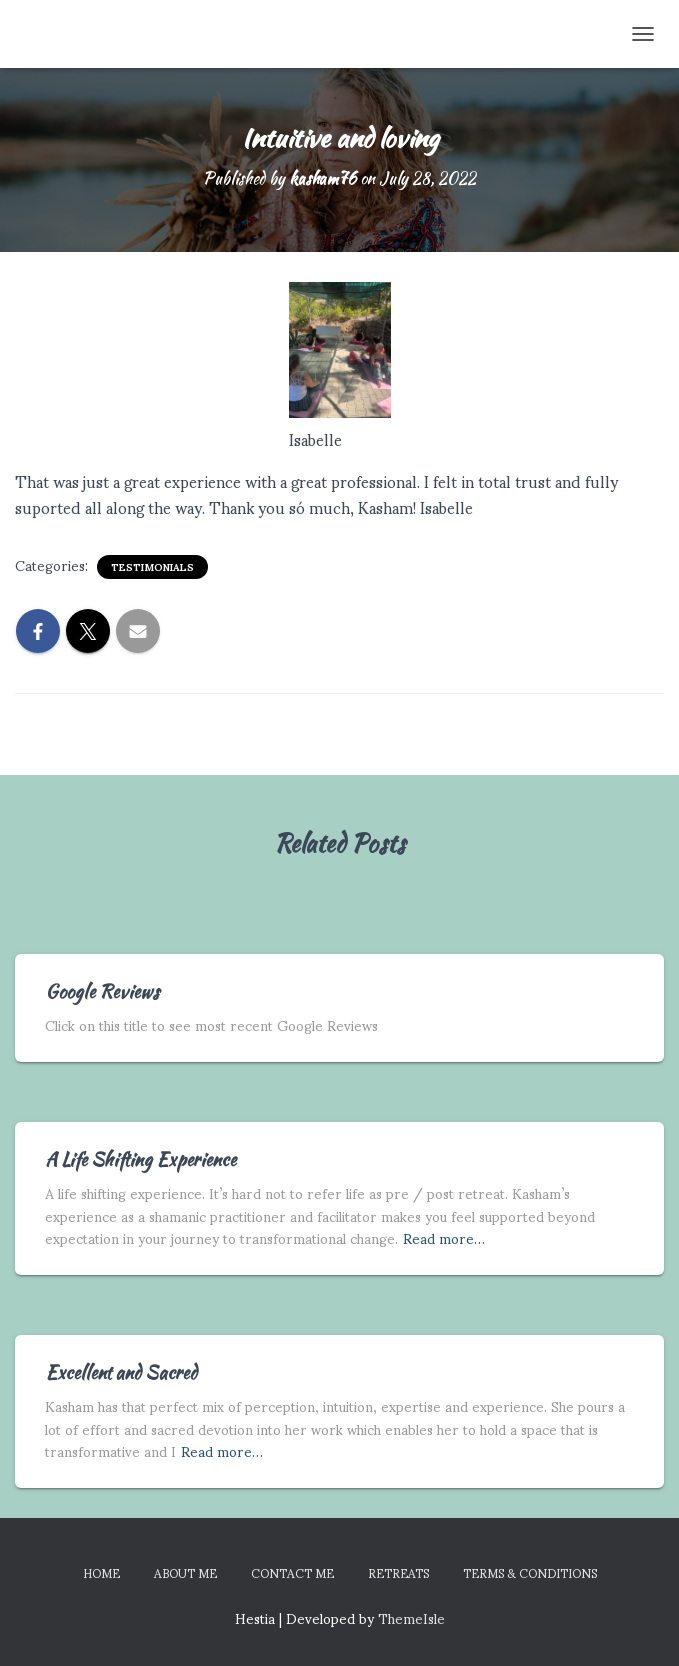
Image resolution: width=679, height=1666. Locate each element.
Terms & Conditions (530, 1572)
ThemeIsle (411, 1617)
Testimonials (152, 567)
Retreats (398, 1572)
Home (101, 1572)
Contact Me (292, 1572)
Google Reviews (102, 991)
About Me (185, 1572)
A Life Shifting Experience (140, 1159)
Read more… (444, 1238)
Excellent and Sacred (121, 1372)
